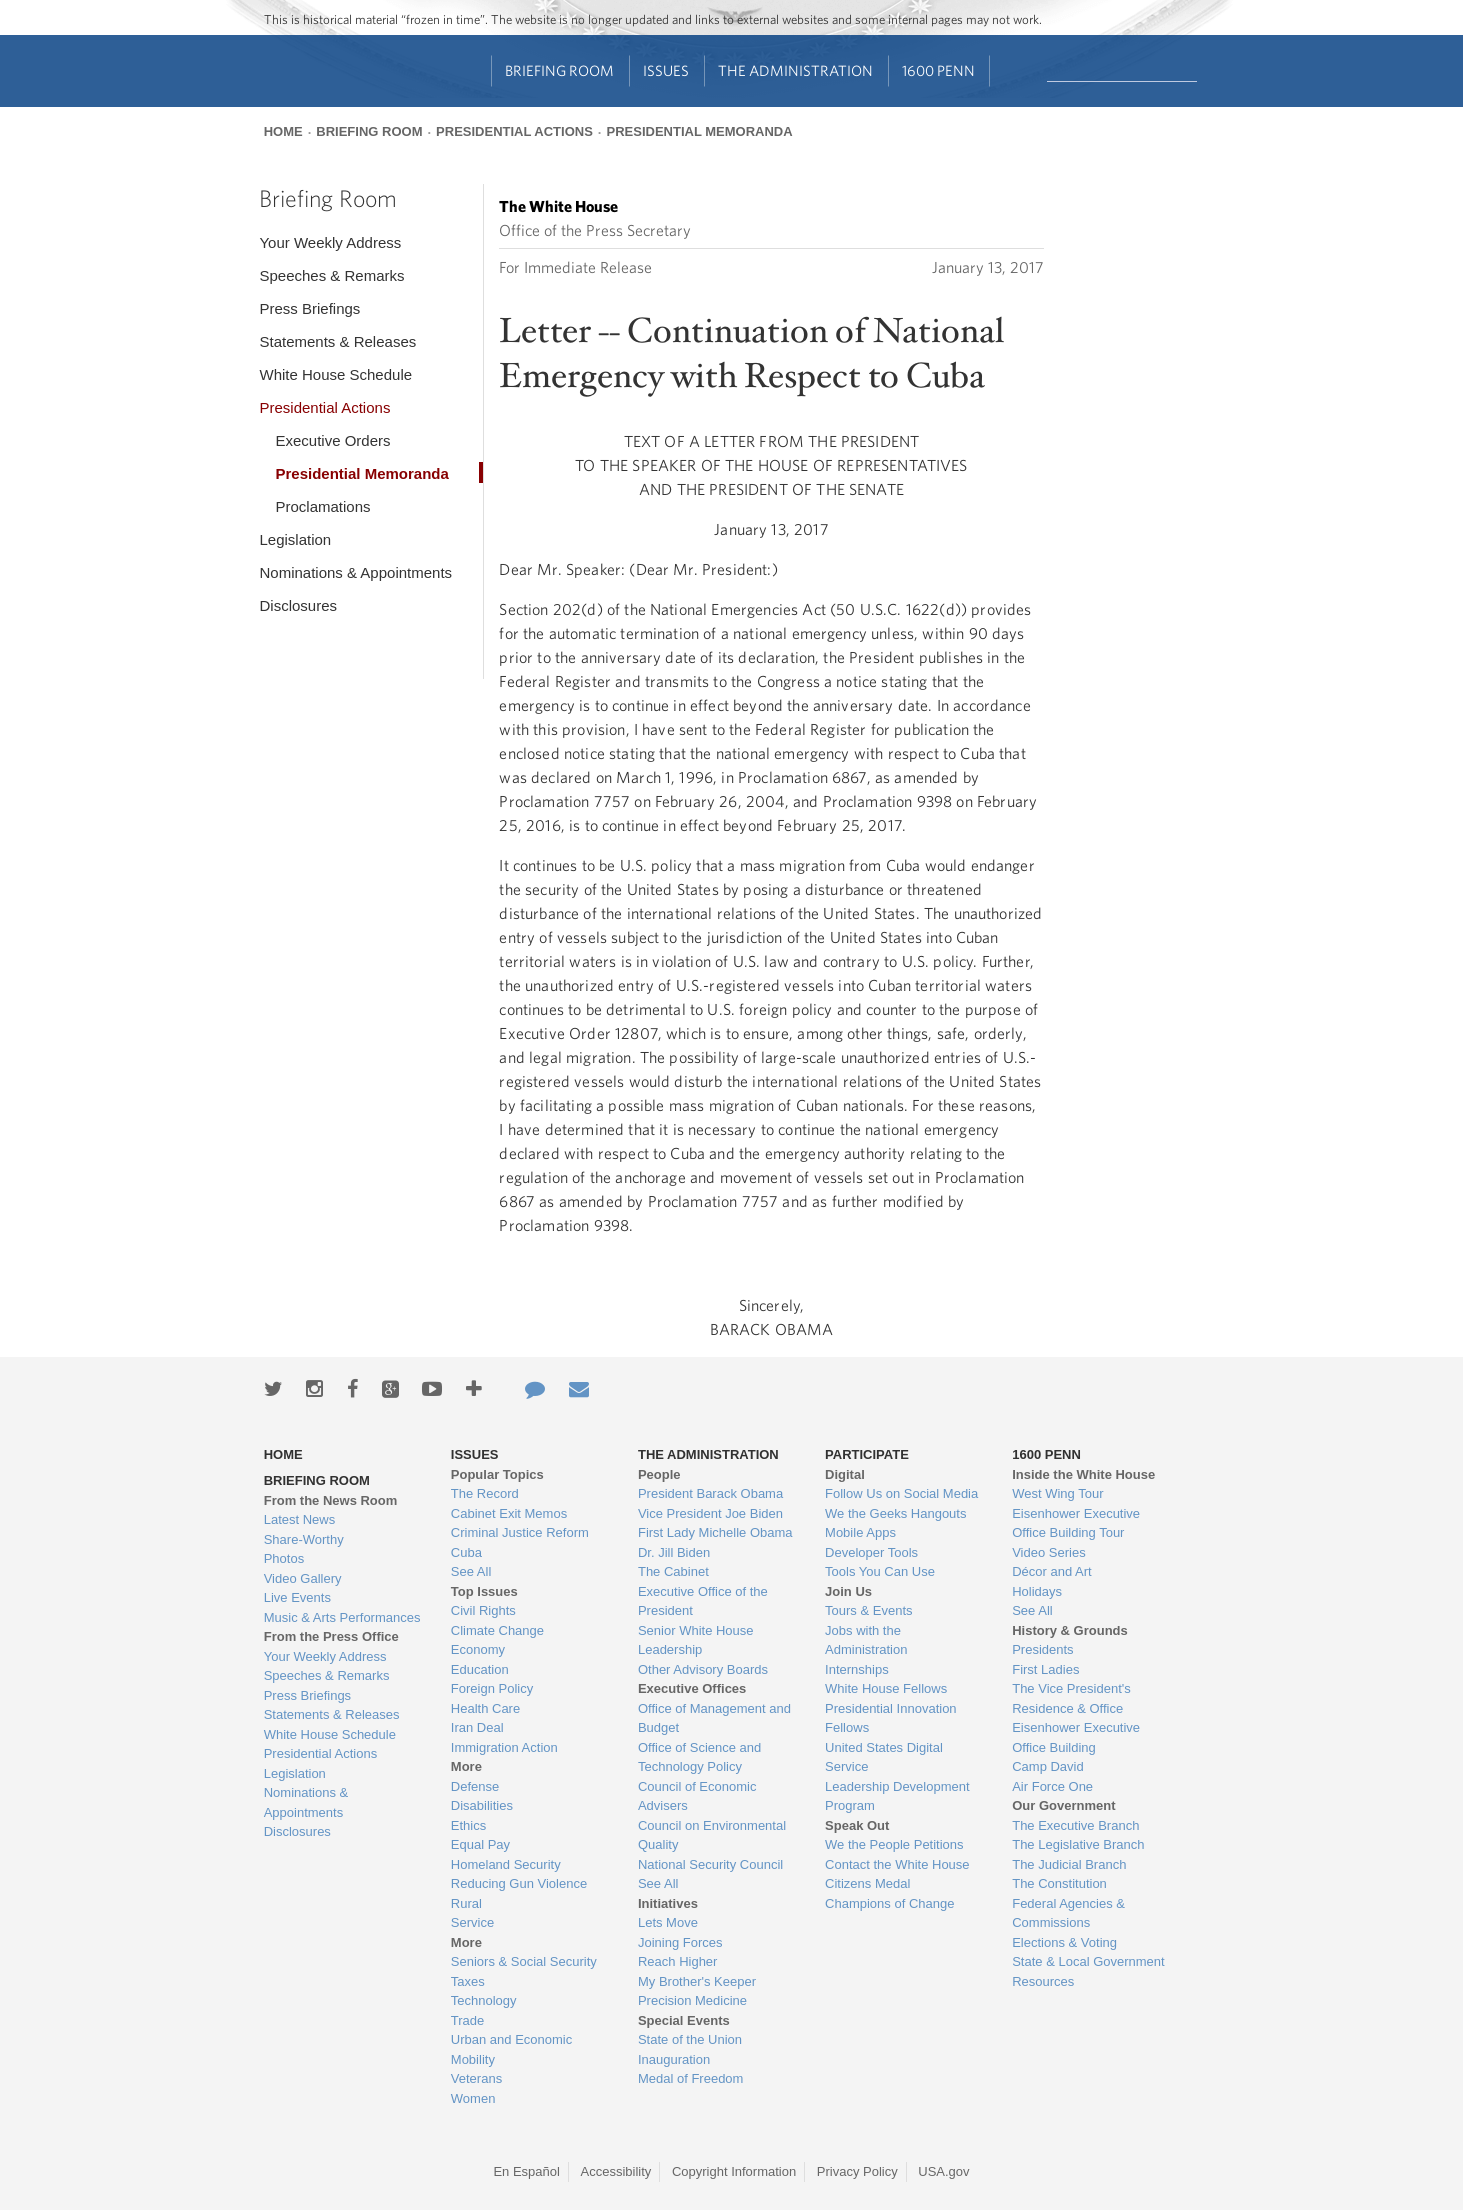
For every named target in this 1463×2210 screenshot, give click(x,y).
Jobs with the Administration (866, 1640)
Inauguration (674, 2059)
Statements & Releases (337, 341)
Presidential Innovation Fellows (891, 1718)
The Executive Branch (1075, 1825)
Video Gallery (303, 1578)
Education (480, 1669)
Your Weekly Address (330, 242)
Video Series (1048, 1552)
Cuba (466, 1552)
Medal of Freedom (691, 2078)
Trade (467, 2020)
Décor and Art (1052, 1571)
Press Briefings (309, 308)
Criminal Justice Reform (520, 1532)
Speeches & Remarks (331, 275)
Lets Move (668, 1922)
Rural (466, 1903)
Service (472, 1922)
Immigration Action (504, 1747)
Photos (284, 1558)
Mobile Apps (860, 1532)
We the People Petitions (894, 1844)
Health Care (485, 1708)
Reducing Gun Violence (519, 1883)
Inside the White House (1083, 1474)
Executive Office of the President (703, 1601)
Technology (484, 2000)
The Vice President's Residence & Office (1071, 1698)
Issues (666, 70)
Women (473, 2098)
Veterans (476, 2078)
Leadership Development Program (897, 1796)
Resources (1043, 1981)
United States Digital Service (884, 1757)
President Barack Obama (710, 1493)
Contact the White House (897, 1864)
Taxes (468, 1981)
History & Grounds (1070, 1630)
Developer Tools (871, 1552)
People (659, 1474)
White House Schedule (335, 374)
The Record (485, 1493)
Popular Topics (497, 1474)
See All (471, 1571)
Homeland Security (506, 1864)
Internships (857, 1669)
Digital (845, 1474)
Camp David (1048, 1766)
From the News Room (331, 1500)
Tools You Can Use (880, 1571)
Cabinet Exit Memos (509, 1513)
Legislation (295, 539)
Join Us (848, 1591)
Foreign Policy (492, 1688)
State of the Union (690, 2039)
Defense (475, 1786)
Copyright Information (734, 2171)
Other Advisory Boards (703, 1669)
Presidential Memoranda (699, 131)
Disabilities (482, 1805)
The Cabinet (673, 1571)
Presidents (1042, 1649)
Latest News (300, 1519)
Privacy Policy (857, 2171)
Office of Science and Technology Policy (699, 1757)
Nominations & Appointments (355, 572)
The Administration (795, 70)
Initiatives (668, 1903)
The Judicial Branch (1069, 1864)
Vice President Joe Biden (710, 1513)
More (466, 1766)
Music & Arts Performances (342, 1617)
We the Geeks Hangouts (895, 1513)
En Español (526, 2171)
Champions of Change (889, 1903)
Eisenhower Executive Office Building (1076, 1737)
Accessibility (616, 2171)
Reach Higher (678, 1961)
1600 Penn (938, 70)
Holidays (1037, 1591)
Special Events (684, 2020)
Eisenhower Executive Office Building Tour (1076, 1523)
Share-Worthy (304, 1539)
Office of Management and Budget (714, 1718)
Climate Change (497, 1630)
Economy (478, 1649)
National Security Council (710, 1864)
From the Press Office (331, 1636)
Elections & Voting (1064, 1942)
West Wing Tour (1057, 1493)
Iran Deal (477, 1727)
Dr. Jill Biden (674, 1552)
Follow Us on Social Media (901, 1493)
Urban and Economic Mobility (511, 2049)
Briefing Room (559, 70)
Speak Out (857, 1825)
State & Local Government (1088, 1961)
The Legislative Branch (1078, 1844)
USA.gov (943, 2171)
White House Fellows (886, 1688)
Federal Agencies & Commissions (1068, 1913)
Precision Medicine (692, 2000)
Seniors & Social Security (524, 1961)
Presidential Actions (514, 131)
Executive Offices (692, 1688)
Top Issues (484, 1591)
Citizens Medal (867, 1883)
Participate (867, 1454)
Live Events (297, 1597)
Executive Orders (332, 440)
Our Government (1063, 1805)
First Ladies (1045, 1669)
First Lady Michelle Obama (715, 1532)
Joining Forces (680, 1942)
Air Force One (1052, 1786)
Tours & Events (868, 1610)
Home (283, 131)
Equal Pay (480, 1844)
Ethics (468, 1825)
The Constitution (1059, 1883)
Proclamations (322, 506)
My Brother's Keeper (697, 1981)
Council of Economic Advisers (697, 1796)
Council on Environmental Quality (712, 1835)
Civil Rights (483, 1610)
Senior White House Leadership (696, 1640)
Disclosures (298, 605)
